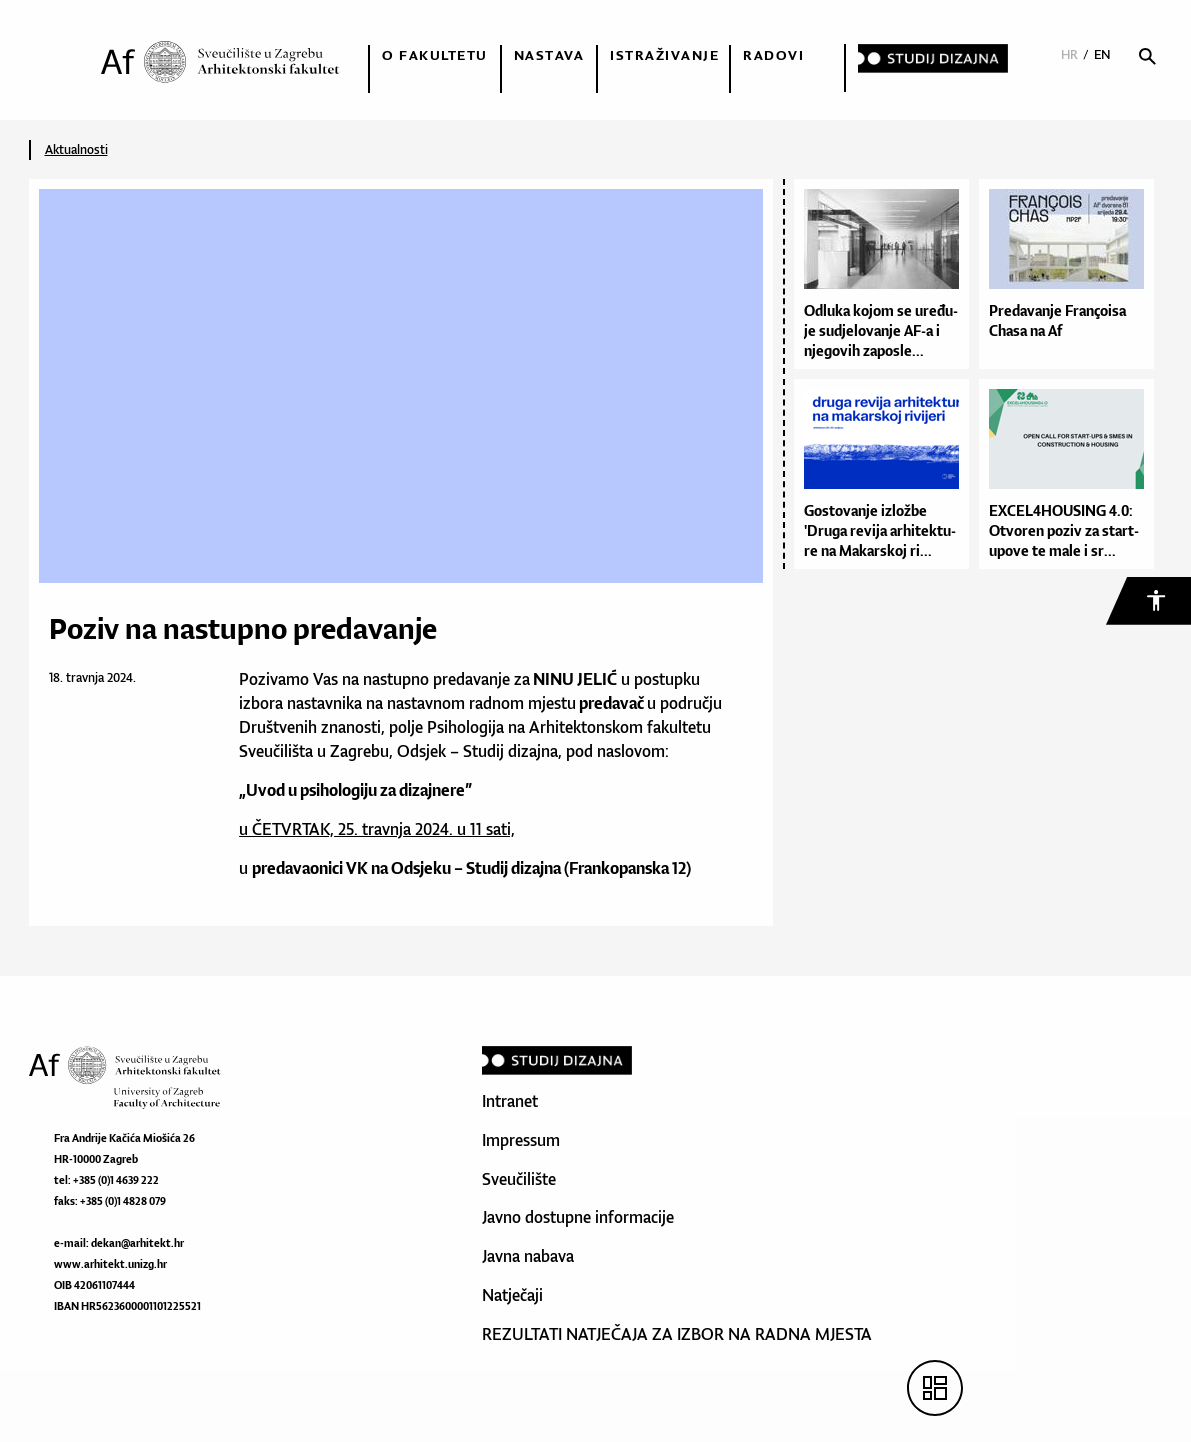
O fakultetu (435, 55)
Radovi (773, 55)
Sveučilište (519, 1179)
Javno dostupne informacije (578, 1217)
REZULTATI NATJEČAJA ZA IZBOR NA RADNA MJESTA (677, 1334)
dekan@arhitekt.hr (137, 1243)
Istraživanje (664, 55)
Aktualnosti (76, 149)
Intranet (510, 1101)
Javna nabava (528, 1256)
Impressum (521, 1140)
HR (1069, 54)
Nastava (549, 55)
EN (1102, 54)
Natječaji (512, 1295)
